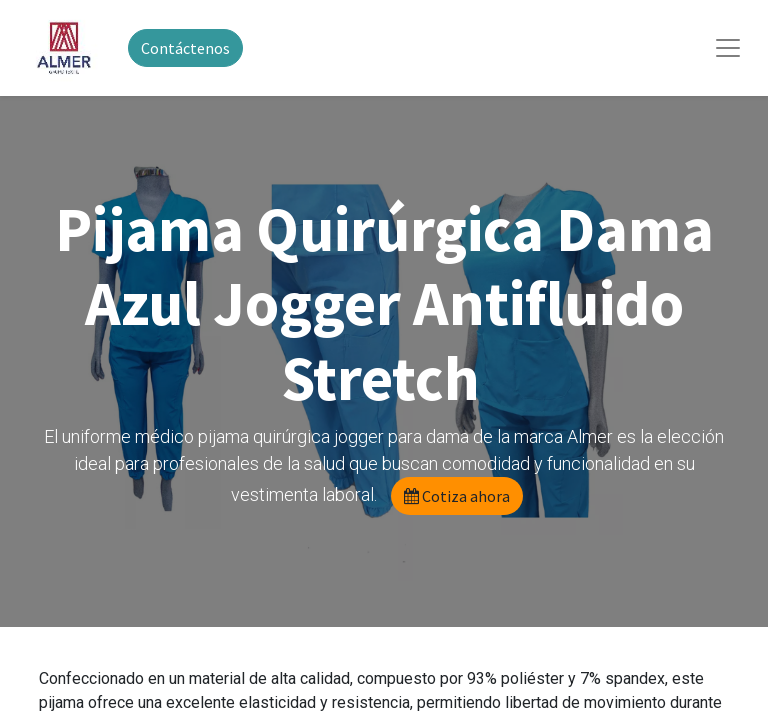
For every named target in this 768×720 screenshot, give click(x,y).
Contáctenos (185, 48)
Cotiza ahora (457, 496)
